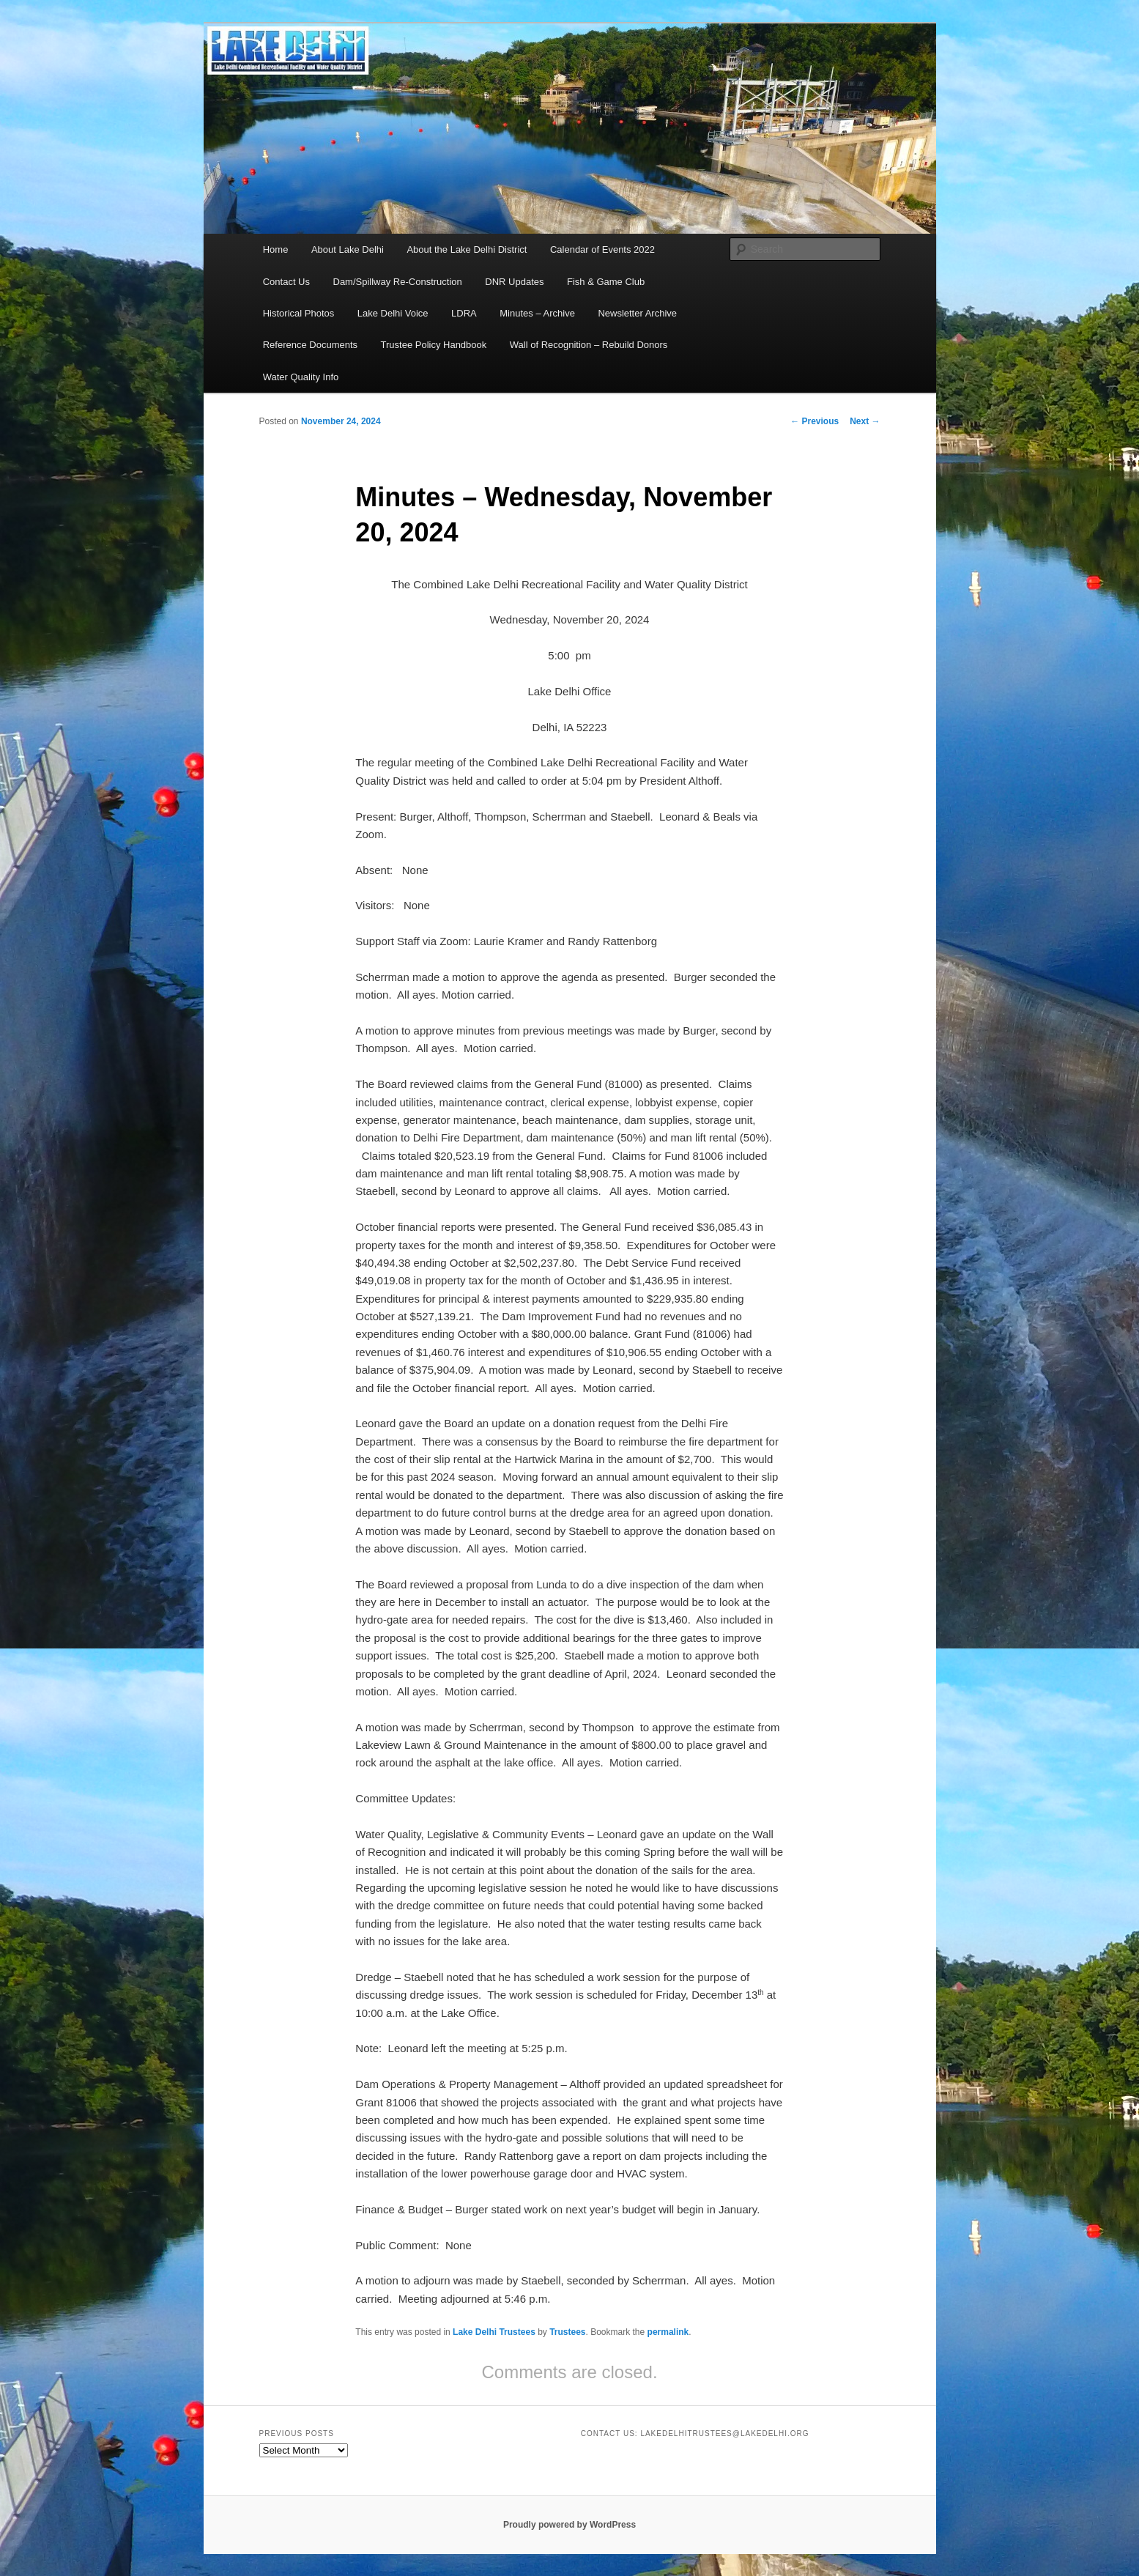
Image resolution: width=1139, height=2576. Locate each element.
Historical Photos (299, 313)
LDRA (464, 313)
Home (276, 249)
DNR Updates (514, 281)
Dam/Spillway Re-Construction (397, 281)
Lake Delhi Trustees (494, 2332)
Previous (814, 421)
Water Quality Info (301, 376)
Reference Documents (310, 344)
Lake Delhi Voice (392, 313)
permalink (668, 2332)
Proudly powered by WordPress (569, 2525)
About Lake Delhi (347, 249)
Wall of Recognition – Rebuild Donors (589, 344)
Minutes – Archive (537, 313)
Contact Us (286, 281)
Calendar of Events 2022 (602, 249)
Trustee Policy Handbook (434, 344)
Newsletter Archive (637, 313)
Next (865, 421)
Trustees (567, 2332)
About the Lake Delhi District (467, 249)
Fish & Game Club (606, 281)
